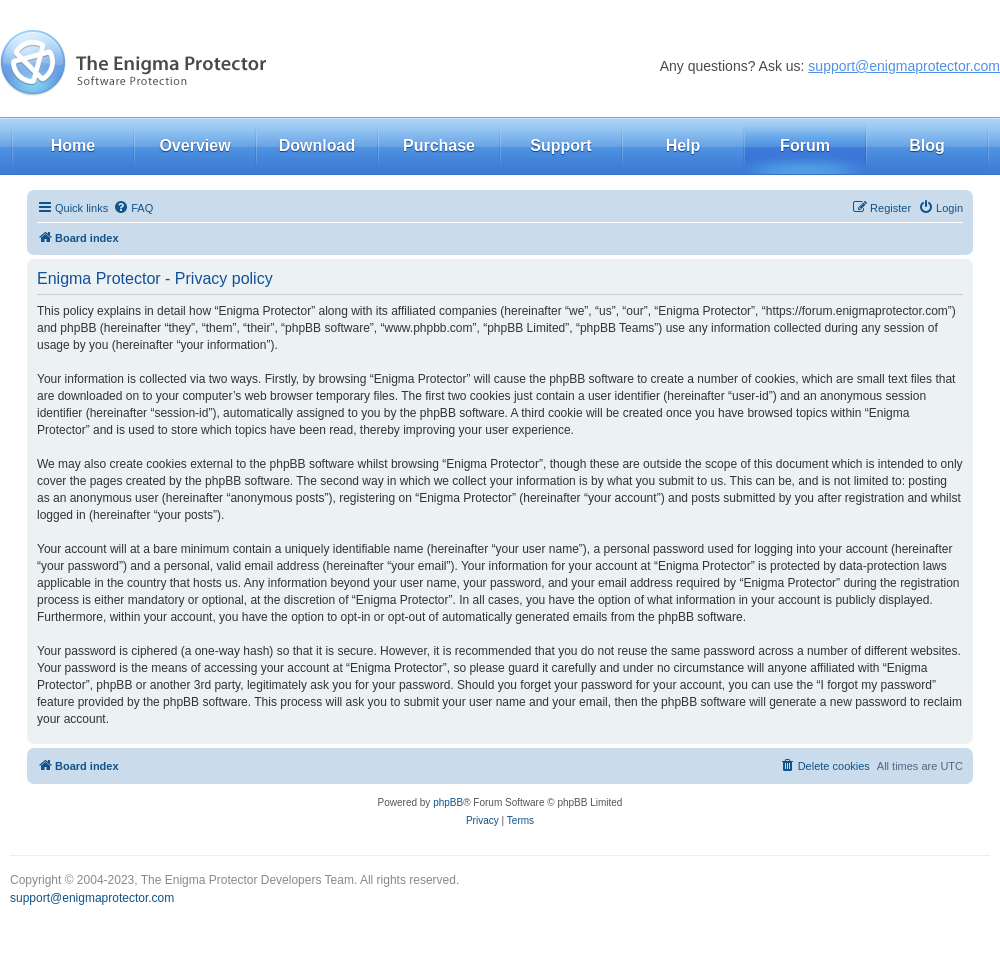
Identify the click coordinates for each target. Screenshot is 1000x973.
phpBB (448, 802)
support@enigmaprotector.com (904, 66)
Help (683, 145)
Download (317, 145)
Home (73, 145)
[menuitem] (133, 208)
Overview (194, 145)
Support (560, 145)
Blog (927, 145)
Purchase (439, 145)
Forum (805, 145)
